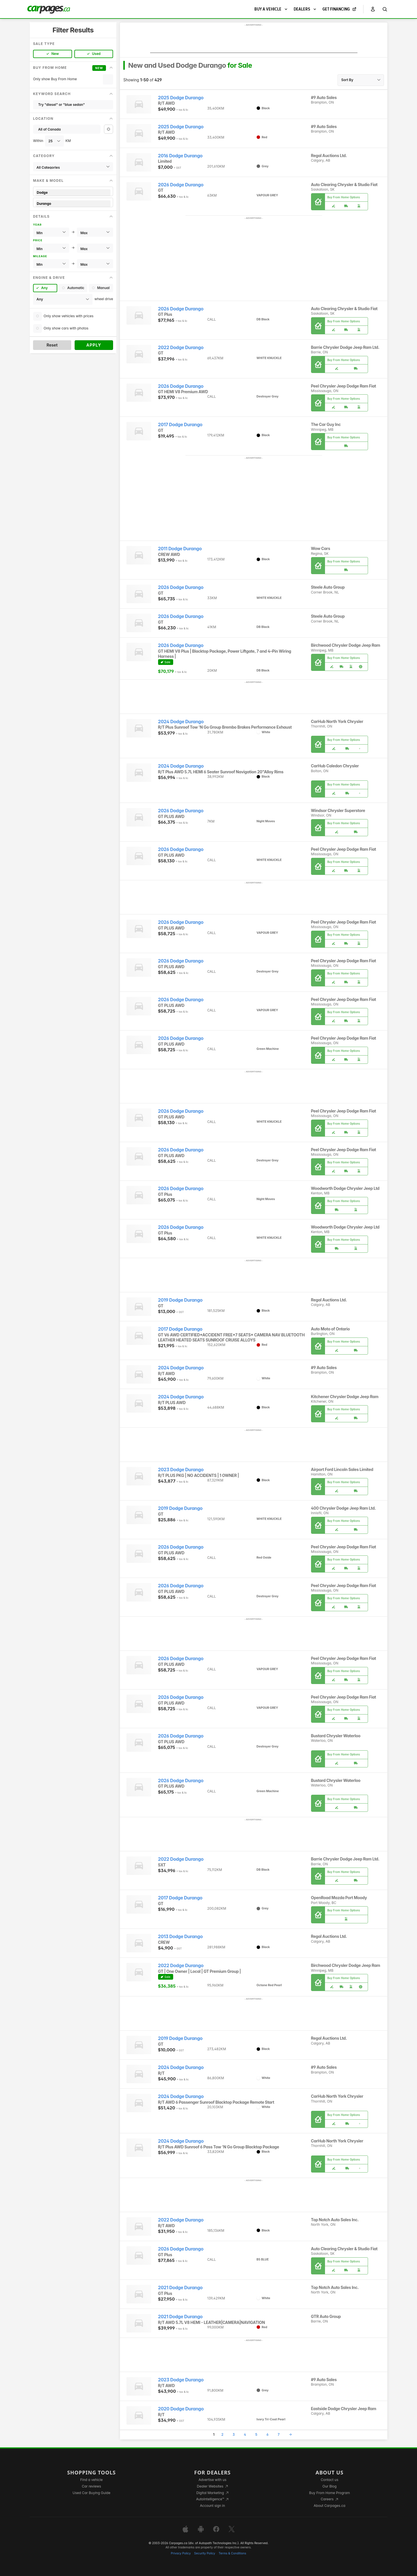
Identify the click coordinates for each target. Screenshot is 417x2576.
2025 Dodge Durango (181, 97)
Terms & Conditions (232, 2553)
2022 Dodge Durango (181, 347)
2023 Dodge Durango (181, 1469)
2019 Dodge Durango (180, 1300)
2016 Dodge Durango (180, 155)
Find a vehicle (91, 2480)
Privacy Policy (181, 2553)
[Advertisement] (253, 40)
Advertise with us (212, 2480)
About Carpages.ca (329, 2505)
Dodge (73, 192)
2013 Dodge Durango (180, 1936)
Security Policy (204, 2553)
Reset (52, 345)
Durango (73, 203)
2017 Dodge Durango (180, 424)
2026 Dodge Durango (181, 184)
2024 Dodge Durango (181, 721)
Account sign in (212, 2505)
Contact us (329, 2480)
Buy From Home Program (329, 2493)
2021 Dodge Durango (180, 2287)
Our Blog (329, 2486)
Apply (93, 345)
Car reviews (91, 2486)
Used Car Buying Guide (92, 2493)
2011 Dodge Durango (180, 548)
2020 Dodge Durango (181, 2409)
